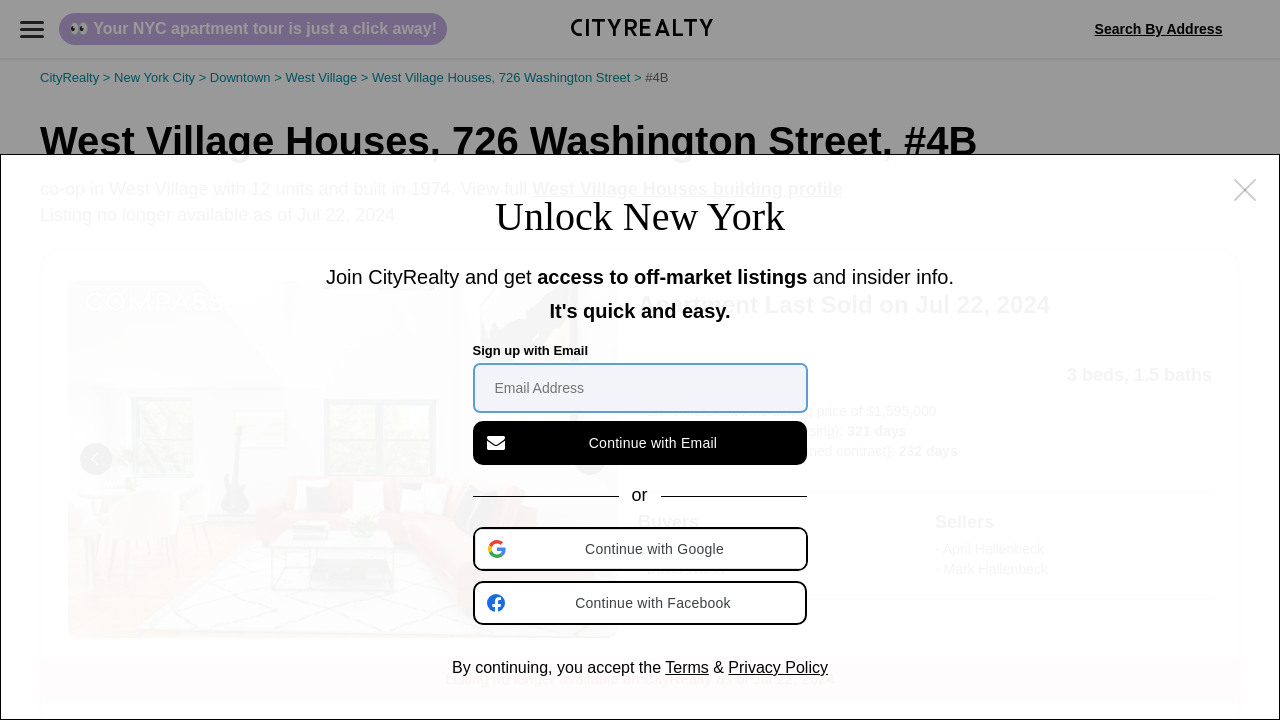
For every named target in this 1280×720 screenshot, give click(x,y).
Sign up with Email (531, 350)
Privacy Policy (778, 667)
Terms (687, 667)
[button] (642, 549)
